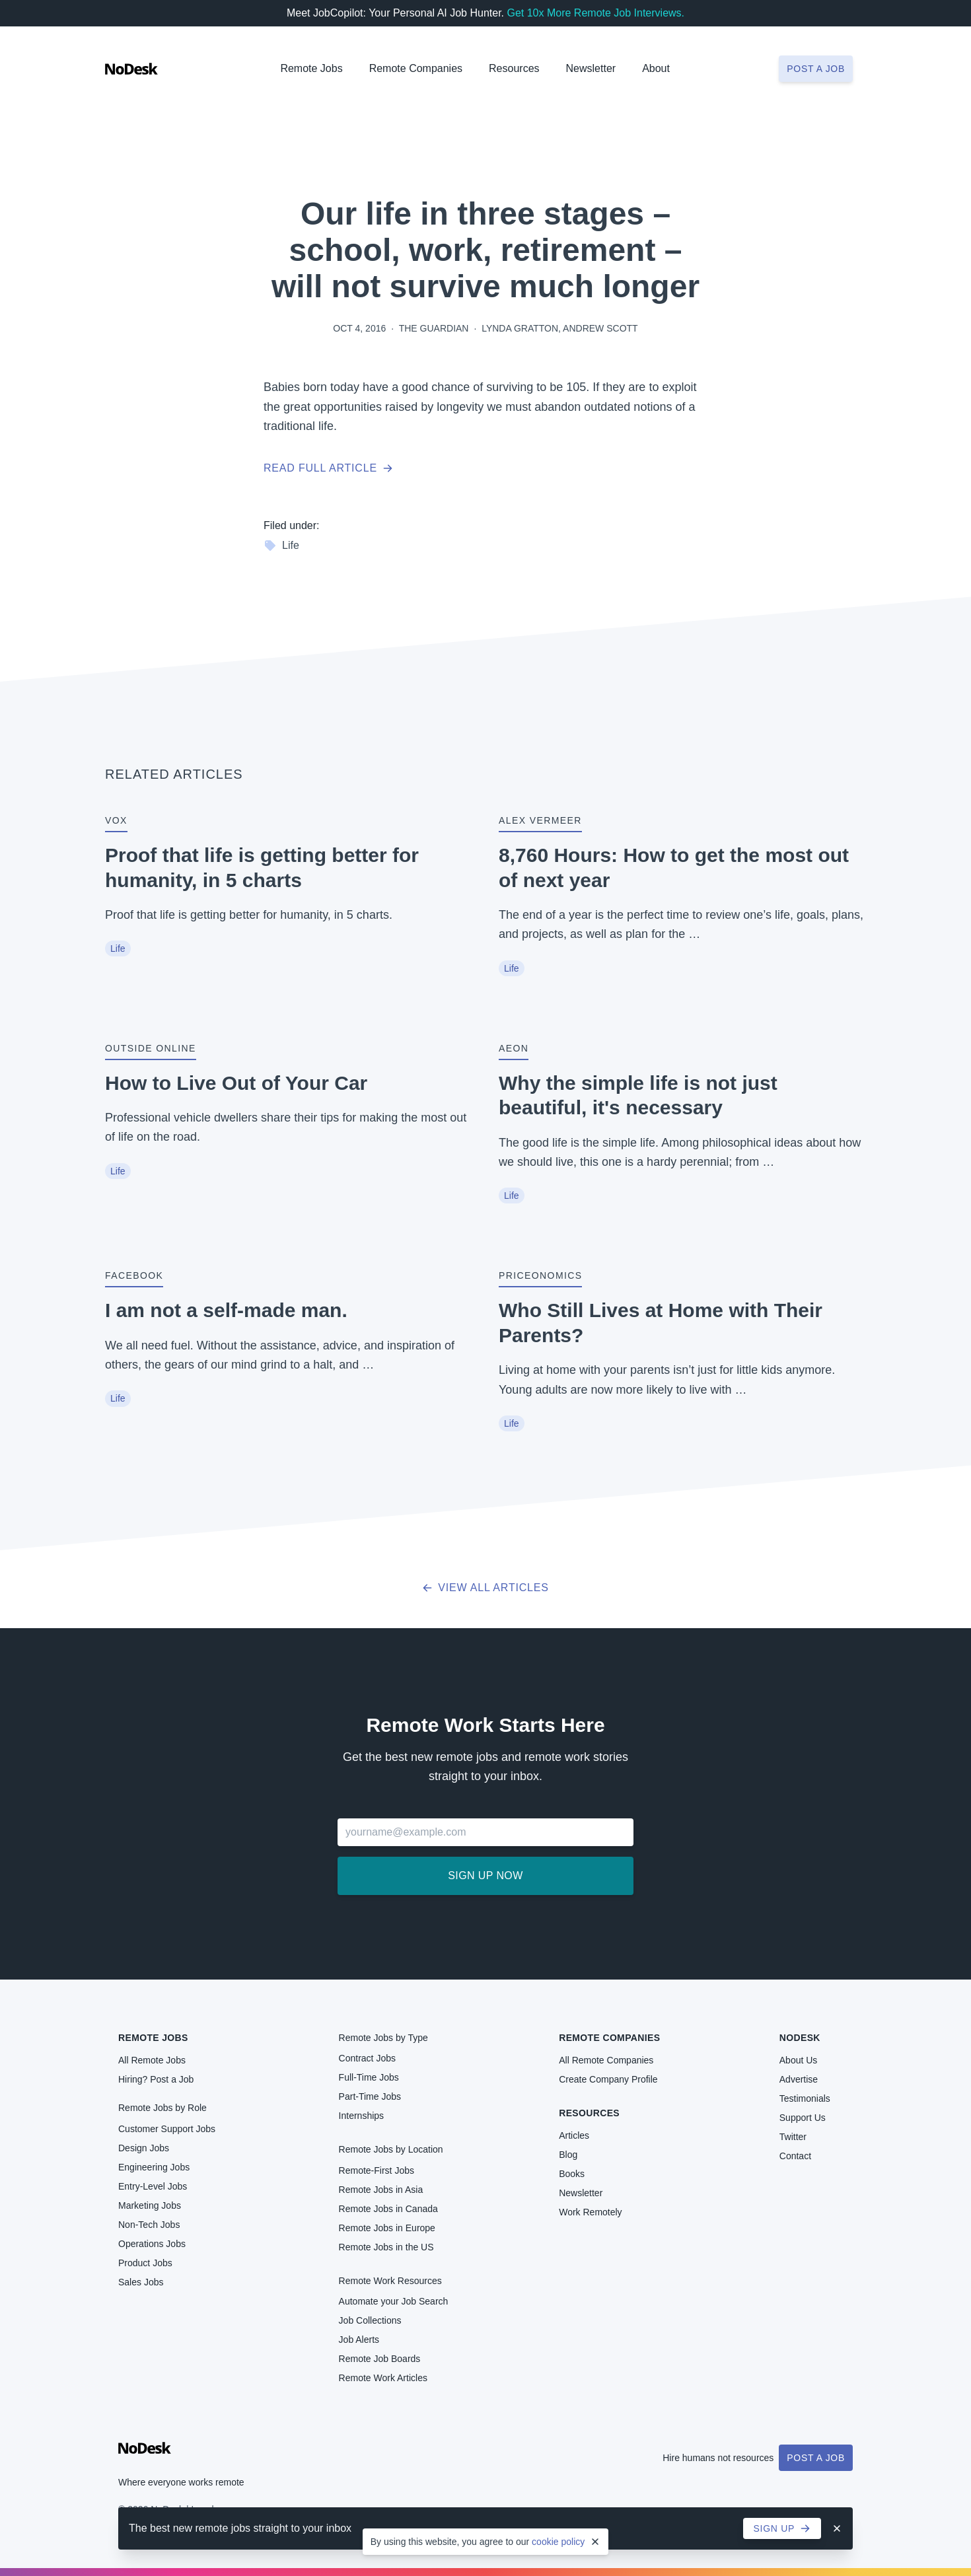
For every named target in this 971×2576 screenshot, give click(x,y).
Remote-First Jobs (376, 2170)
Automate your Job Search (394, 2301)
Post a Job (816, 2457)
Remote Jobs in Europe (387, 2228)
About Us (798, 2060)
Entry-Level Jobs (152, 2186)
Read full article (328, 468)
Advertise (798, 2079)
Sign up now (485, 1875)
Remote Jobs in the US (386, 2247)
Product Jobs (145, 2263)
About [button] (656, 68)
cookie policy (558, 2541)
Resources (589, 2113)
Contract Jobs (367, 2058)
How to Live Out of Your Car (236, 1083)
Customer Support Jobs (166, 2129)
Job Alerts (359, 2339)
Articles (574, 2135)
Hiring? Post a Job (156, 2079)
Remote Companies (415, 68)
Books (572, 2173)
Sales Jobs (140, 2282)
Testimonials (804, 2098)
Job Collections (370, 2320)
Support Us (802, 2117)
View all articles (485, 1587)
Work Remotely (590, 2212)
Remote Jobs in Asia (381, 2189)
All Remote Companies (606, 2060)
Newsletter (591, 68)
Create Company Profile (608, 2079)
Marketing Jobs (149, 2205)
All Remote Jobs (152, 2060)
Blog (568, 2154)
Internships (361, 2115)
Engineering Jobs (154, 2167)
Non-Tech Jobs (149, 2224)
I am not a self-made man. (226, 1310)
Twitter (793, 2136)
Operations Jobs (152, 2243)
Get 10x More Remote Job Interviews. (595, 12)
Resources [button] (514, 68)
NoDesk (799, 2037)
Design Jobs (143, 2148)
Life (281, 545)
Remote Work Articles (383, 2378)
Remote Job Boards (380, 2358)
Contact (795, 2156)
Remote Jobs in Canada (388, 2208)
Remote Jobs (311, 68)
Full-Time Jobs (369, 2077)
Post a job (816, 68)
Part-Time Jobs (370, 2096)
